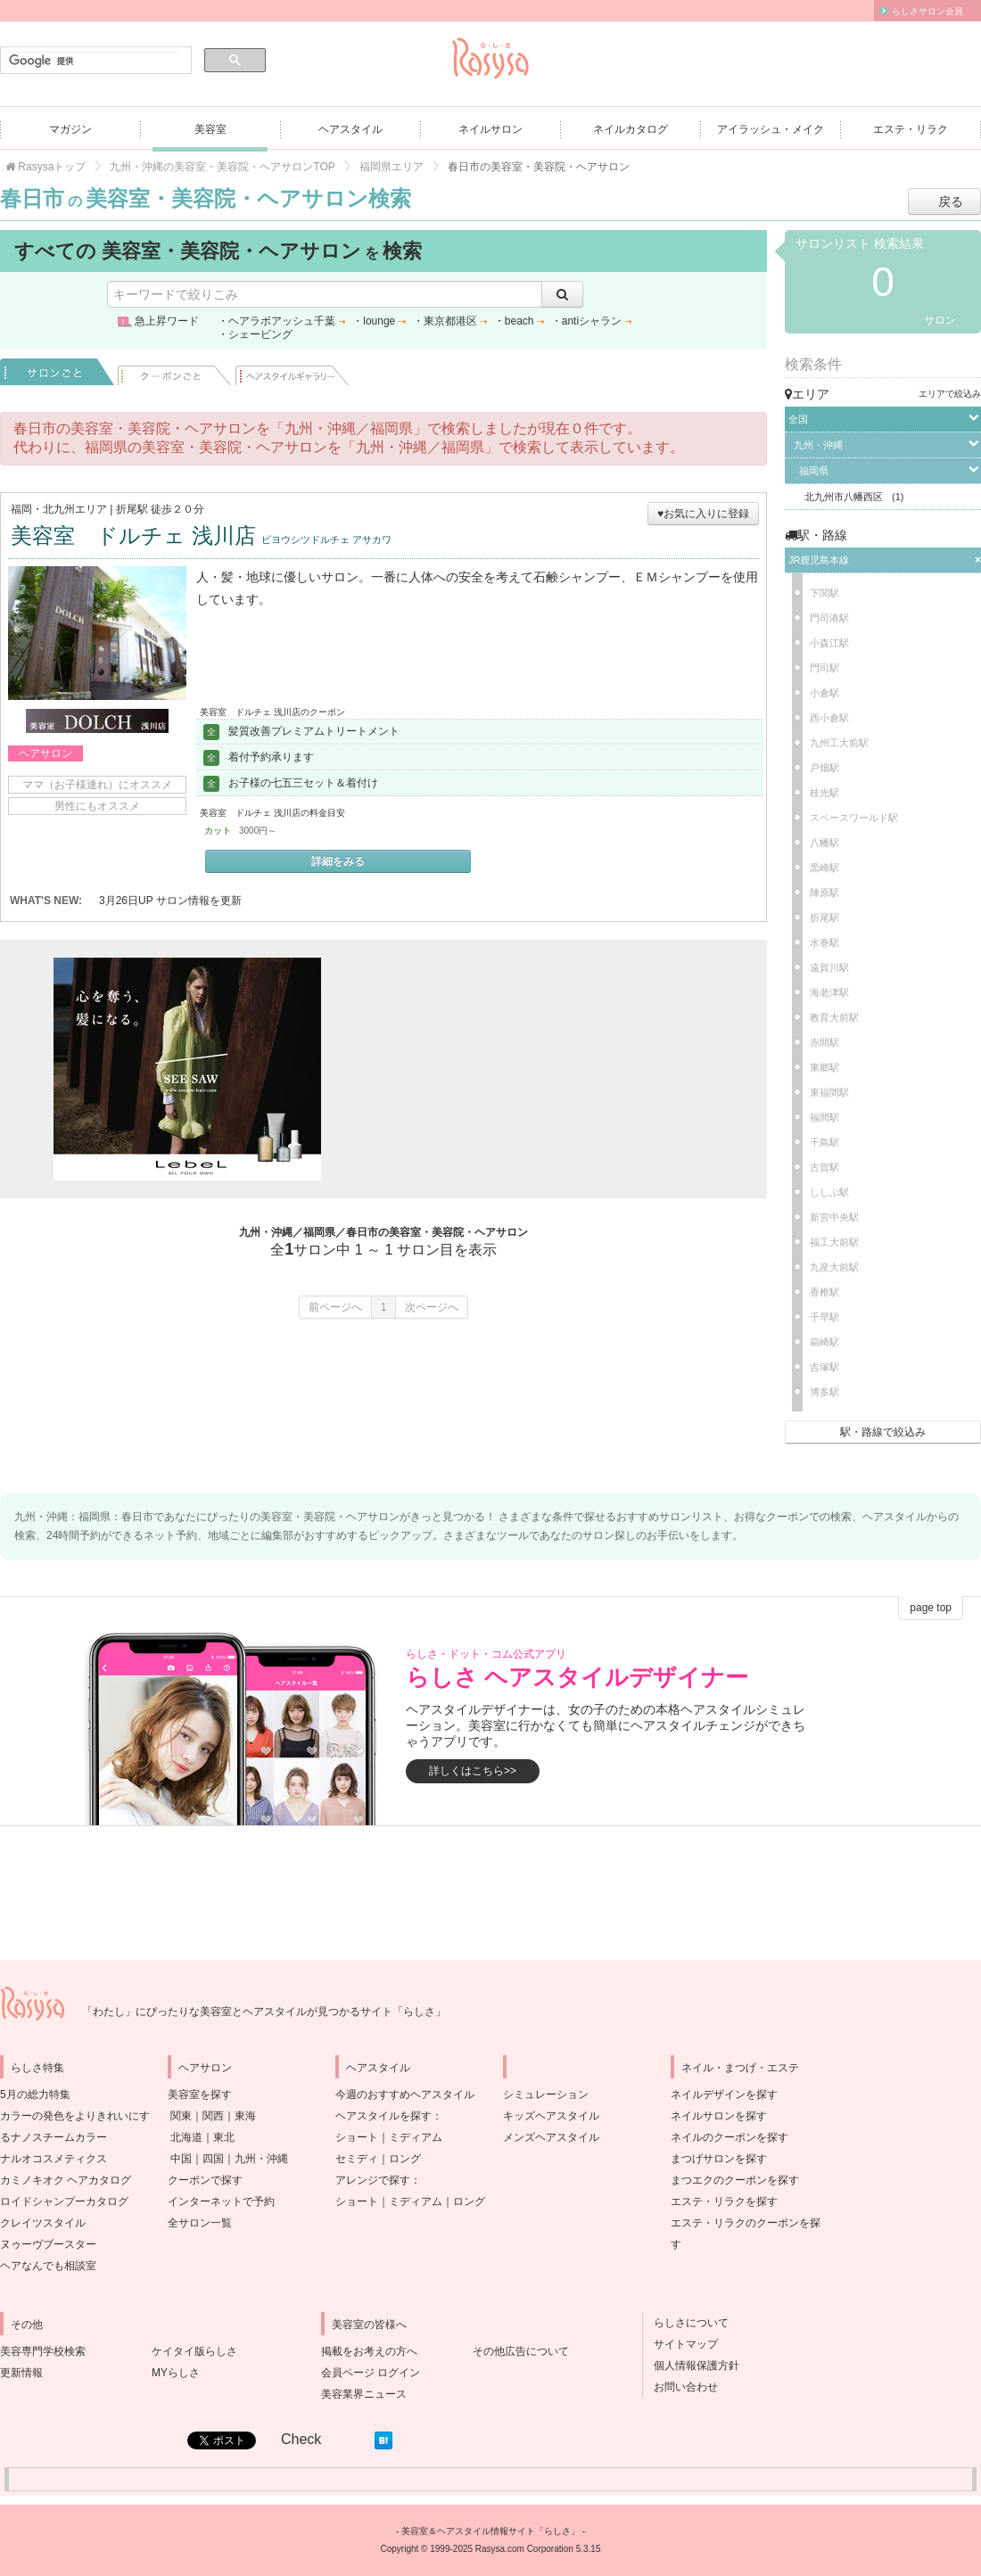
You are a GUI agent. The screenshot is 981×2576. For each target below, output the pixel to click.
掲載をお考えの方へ (369, 2351)
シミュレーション (546, 2094)
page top (931, 1607)
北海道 (186, 2137)
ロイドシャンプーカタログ (64, 2201)
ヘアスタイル (350, 129)
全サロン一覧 (200, 2223)
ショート (356, 2137)
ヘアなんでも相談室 (48, 2265)
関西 (213, 2116)
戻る (951, 201)
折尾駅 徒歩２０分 (160, 509)
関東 (181, 2116)
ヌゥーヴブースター (48, 2244)
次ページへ (431, 1307)
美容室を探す (200, 2094)
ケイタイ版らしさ (194, 2351)
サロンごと (57, 371)
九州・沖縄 (261, 2158)
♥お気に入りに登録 (703, 513)
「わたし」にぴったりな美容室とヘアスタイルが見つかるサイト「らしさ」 (264, 2011)
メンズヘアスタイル (551, 2137)
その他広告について (521, 2351)
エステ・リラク (910, 129)
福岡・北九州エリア (59, 509)
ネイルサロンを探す (719, 2116)
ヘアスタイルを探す (383, 2116)
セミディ (356, 2158)
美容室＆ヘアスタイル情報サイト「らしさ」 (490, 2531)
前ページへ (335, 1307)
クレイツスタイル (43, 2223)
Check (301, 2439)
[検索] (94, 61)
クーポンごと (175, 371)
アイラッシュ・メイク (770, 129)
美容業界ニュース (364, 2394)
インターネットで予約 (221, 2201)
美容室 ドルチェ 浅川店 (201, 535)
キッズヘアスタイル (551, 2116)
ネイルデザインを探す (724, 2094)
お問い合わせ (680, 2387)
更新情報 (21, 2372)
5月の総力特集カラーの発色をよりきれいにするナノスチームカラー (75, 2116)
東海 (245, 2116)
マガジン (70, 129)
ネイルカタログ (630, 129)
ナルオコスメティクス (53, 2158)
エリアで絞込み (950, 394)
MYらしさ (176, 2372)
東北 (224, 2137)
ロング (405, 2158)
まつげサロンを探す (719, 2158)
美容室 (210, 129)
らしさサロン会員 (927, 11)
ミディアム (415, 2137)
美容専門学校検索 (43, 2351)
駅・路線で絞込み (883, 1432)
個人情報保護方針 (691, 2365)
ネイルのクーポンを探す (729, 2137)
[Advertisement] (526, 1069)
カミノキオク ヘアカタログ (65, 2180)
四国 (213, 2158)
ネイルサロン (490, 129)
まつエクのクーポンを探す (735, 2180)
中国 (181, 2158)
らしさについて (686, 2323)
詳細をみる (338, 861)
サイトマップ (680, 2344)
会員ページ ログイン (370, 2372)
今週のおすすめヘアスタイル (404, 2094)
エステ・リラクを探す (724, 2201)
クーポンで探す (205, 2180)
